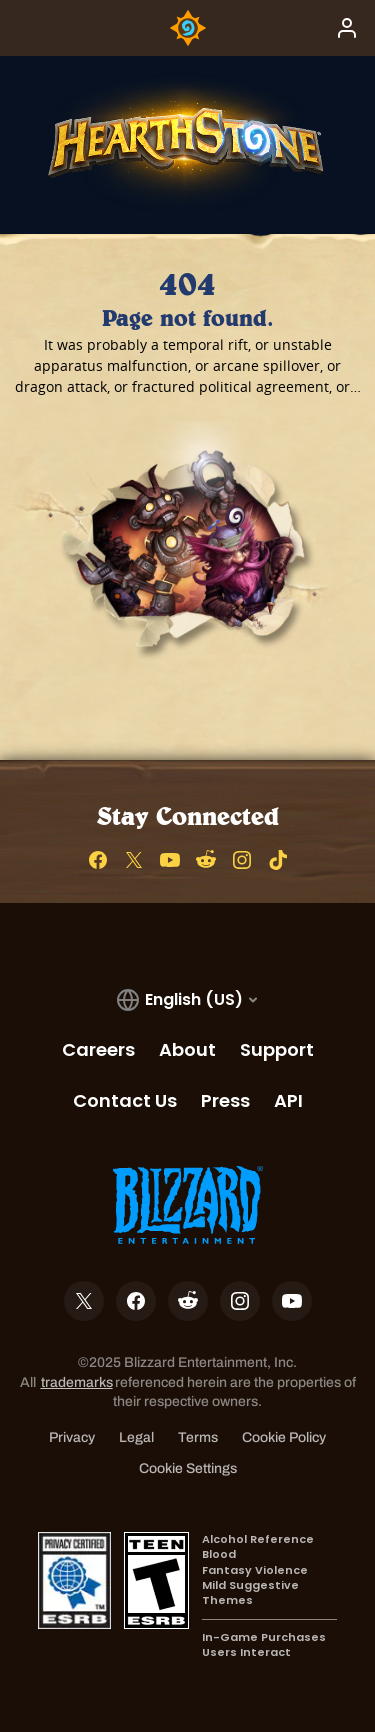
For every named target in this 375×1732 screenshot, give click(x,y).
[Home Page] (188, 28)
